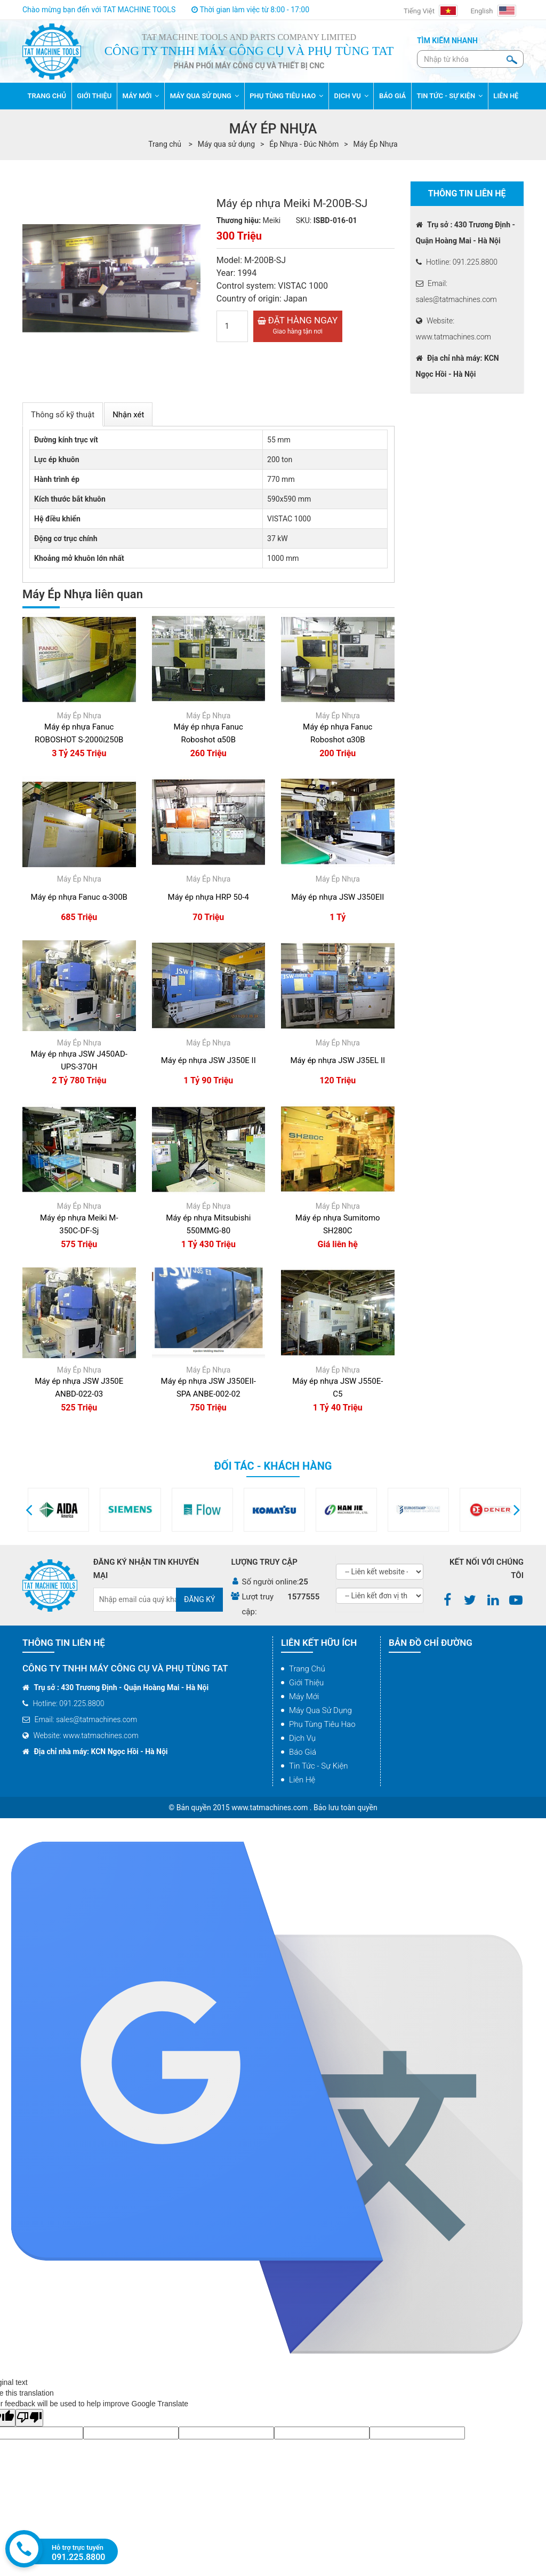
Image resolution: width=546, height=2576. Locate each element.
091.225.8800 (79, 2557)
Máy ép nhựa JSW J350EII (337, 897)
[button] (29, 1509)
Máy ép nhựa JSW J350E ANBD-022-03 (79, 1387)
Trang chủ (307, 1669)
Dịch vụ (302, 1738)
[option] (78, 1510)
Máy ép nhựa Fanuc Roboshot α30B (337, 733)
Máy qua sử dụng (226, 144)
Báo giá (302, 1752)
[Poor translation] (29, 2418)
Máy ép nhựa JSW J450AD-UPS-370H (79, 1060)
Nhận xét (128, 414)
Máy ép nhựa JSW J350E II (208, 1060)
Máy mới (304, 1696)
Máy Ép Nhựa (376, 144)
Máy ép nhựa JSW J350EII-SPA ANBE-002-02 (208, 1387)
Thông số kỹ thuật (62, 414)
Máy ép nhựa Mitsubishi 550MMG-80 (208, 1224)
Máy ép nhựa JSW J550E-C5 (337, 1387)
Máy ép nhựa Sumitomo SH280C (337, 1224)
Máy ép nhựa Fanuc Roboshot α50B (208, 733)
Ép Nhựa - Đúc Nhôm (304, 144)
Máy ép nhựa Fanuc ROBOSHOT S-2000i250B (79, 733)
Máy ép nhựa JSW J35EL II (337, 1060)
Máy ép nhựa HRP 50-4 (208, 897)
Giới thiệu (306, 1682)
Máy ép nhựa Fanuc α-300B (79, 897)
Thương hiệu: (238, 220)
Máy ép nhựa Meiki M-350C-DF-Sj (79, 1224)
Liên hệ (302, 1780)
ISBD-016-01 (335, 220)
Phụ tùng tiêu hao (322, 1724)
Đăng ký (199, 1599)
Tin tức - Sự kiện (318, 1766)
